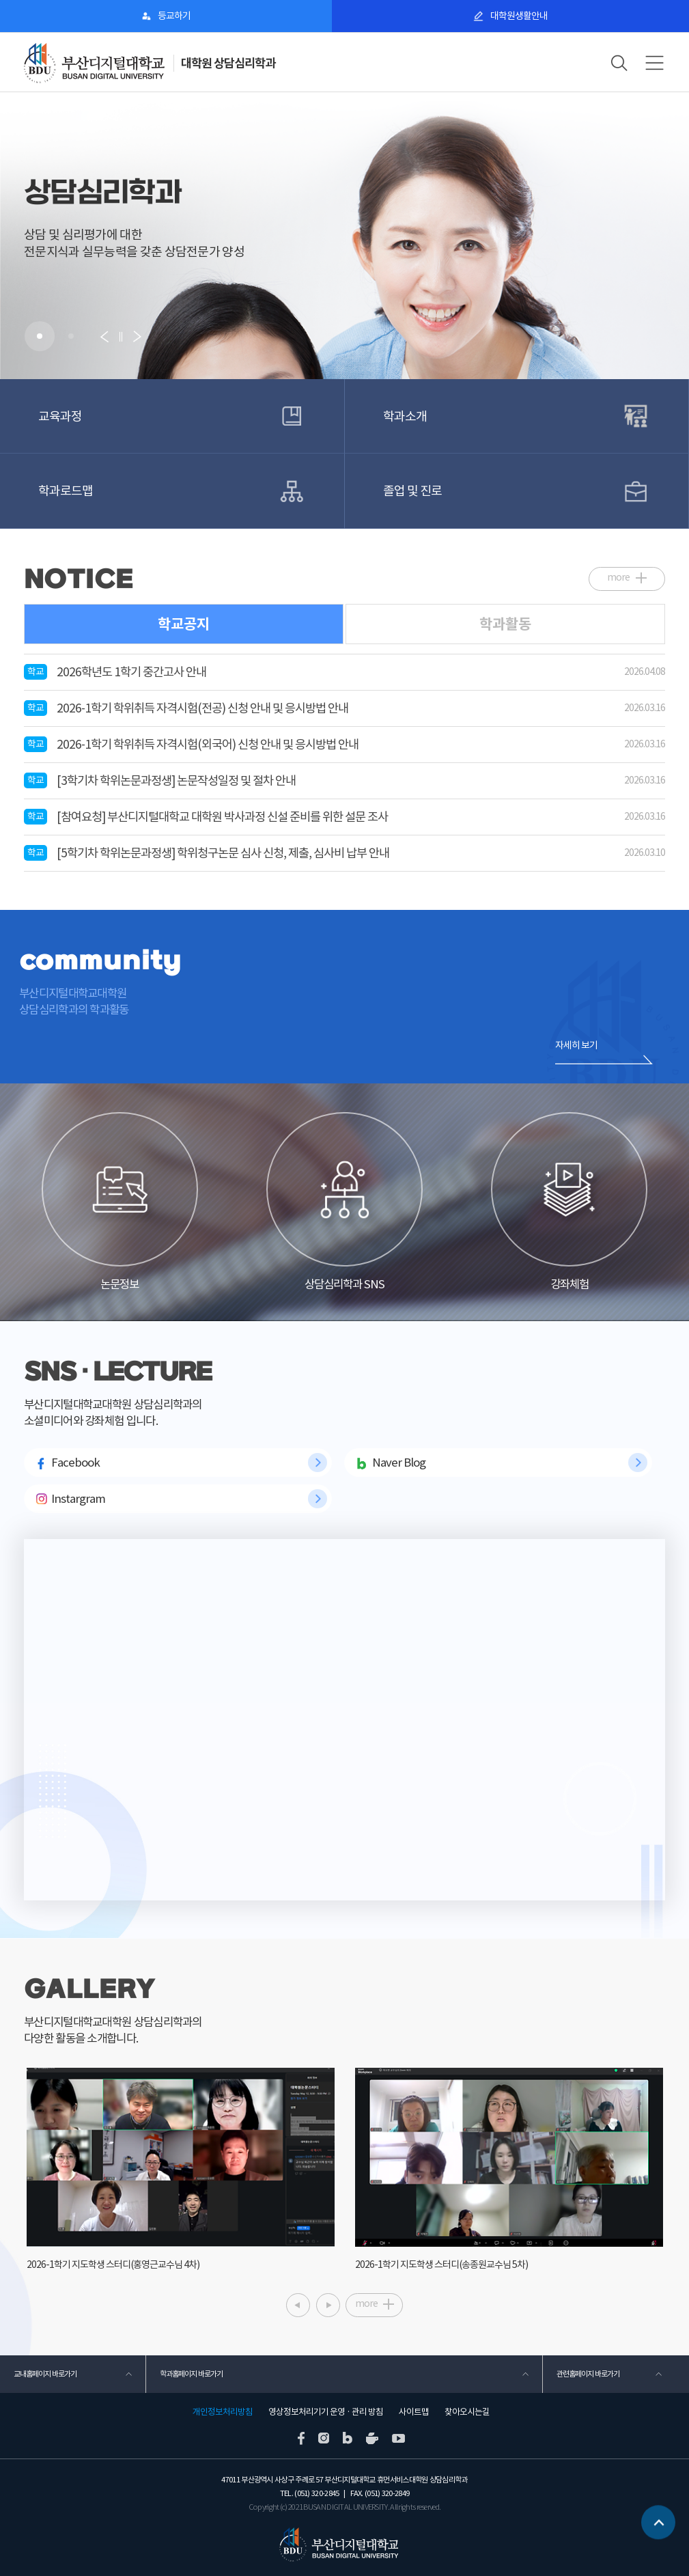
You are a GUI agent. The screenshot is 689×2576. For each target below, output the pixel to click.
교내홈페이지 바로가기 (45, 2374)
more (618, 577)
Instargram (78, 1498)
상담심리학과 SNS (344, 1202)
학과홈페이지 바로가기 (191, 2374)
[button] (39, 336)
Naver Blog (398, 1462)
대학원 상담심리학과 (228, 63)
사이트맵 (414, 2412)
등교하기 (174, 16)
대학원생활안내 (518, 16)
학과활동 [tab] (505, 624)
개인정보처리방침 (223, 2412)
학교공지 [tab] (184, 624)
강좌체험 (569, 1202)
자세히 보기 (576, 1045)
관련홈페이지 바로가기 (588, 2374)
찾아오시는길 (467, 2412)
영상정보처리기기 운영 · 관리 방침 (325, 2412)
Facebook (75, 1462)
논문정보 (120, 1202)
